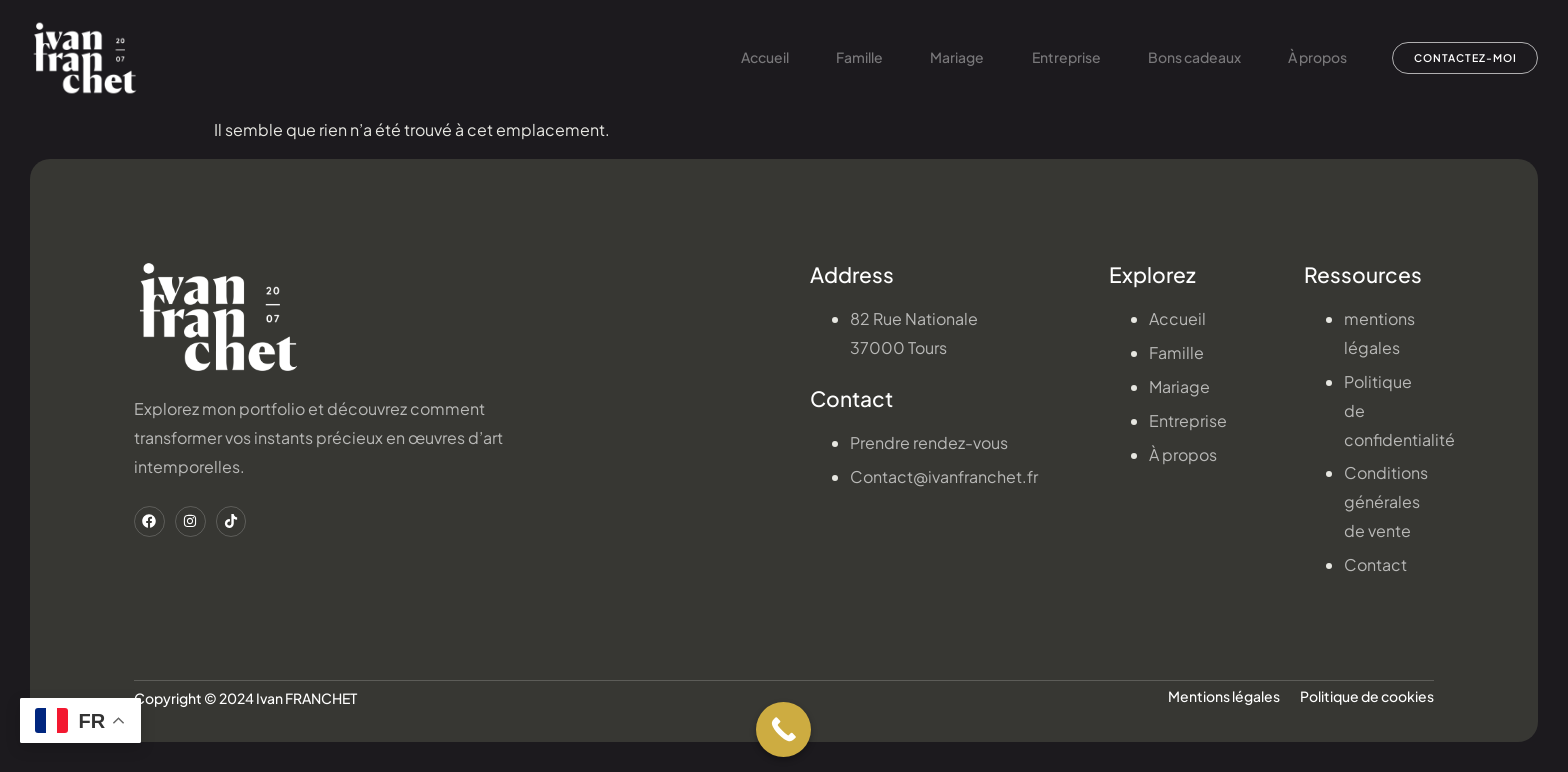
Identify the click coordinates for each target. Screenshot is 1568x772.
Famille (825, 58)
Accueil (728, 58)
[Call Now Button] (783, 729)
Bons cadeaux (1168, 58)
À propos (1294, 58)
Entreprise (1037, 58)
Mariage (926, 58)
